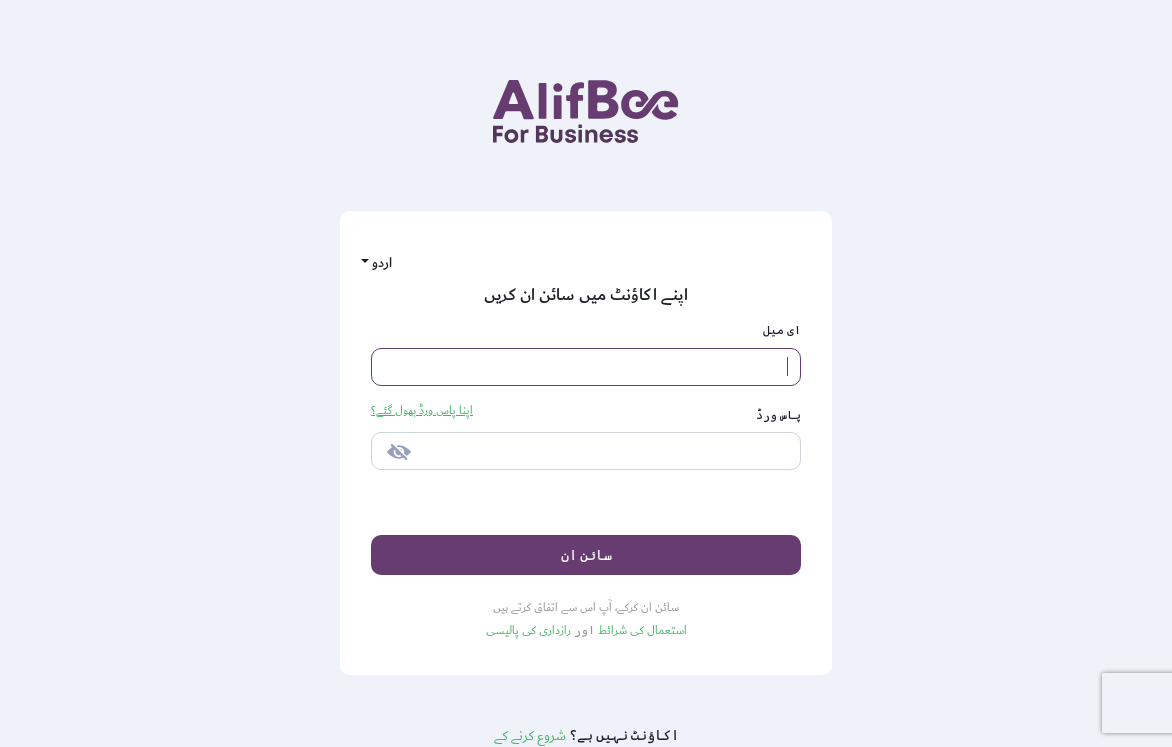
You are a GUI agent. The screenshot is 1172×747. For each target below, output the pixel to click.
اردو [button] (380, 262)
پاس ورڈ (778, 415)
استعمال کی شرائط (641, 630)
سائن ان (586, 555)
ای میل (782, 330)
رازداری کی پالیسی (528, 630)
